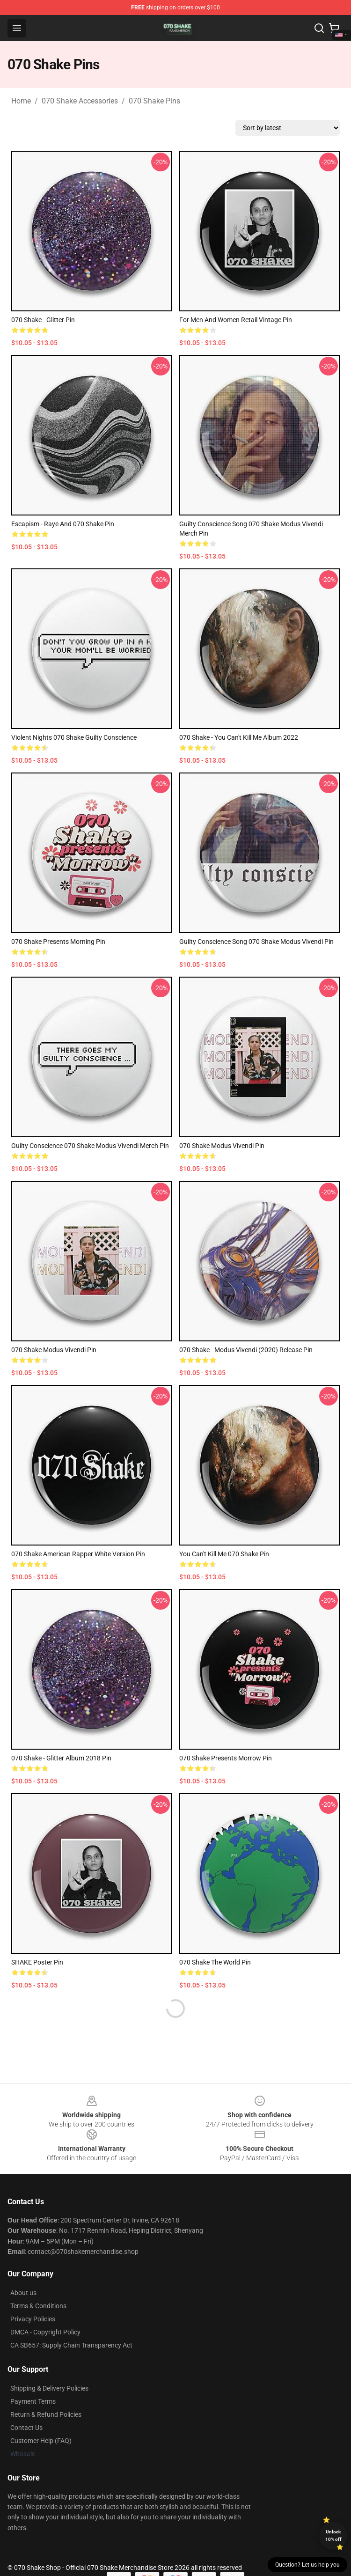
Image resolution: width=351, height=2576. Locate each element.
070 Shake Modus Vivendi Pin (221, 1145)
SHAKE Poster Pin (37, 1962)
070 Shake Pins (154, 100)
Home (21, 100)
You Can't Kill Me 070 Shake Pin (224, 1554)
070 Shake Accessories (80, 100)
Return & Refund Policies (45, 2414)
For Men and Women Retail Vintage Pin (235, 320)
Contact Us (26, 2427)
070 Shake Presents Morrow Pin (225, 1758)
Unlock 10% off (333, 2535)
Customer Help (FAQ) (41, 2440)
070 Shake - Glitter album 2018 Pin (61, 1758)
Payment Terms (33, 2401)
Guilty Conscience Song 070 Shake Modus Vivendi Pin (256, 941)
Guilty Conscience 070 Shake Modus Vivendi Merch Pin (90, 1145)
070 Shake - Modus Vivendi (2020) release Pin (246, 1350)
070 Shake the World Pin (215, 1962)
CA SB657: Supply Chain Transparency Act (71, 2345)
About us (23, 2292)
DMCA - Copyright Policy (45, 2332)
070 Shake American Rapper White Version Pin (78, 1554)
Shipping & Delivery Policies (49, 2388)
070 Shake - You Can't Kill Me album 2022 (238, 737)
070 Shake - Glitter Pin (43, 320)
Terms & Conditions (38, 2306)
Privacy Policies (32, 2319)
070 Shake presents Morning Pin (58, 941)
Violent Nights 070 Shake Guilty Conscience (74, 737)
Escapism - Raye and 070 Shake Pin (62, 524)
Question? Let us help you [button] (307, 2564)
